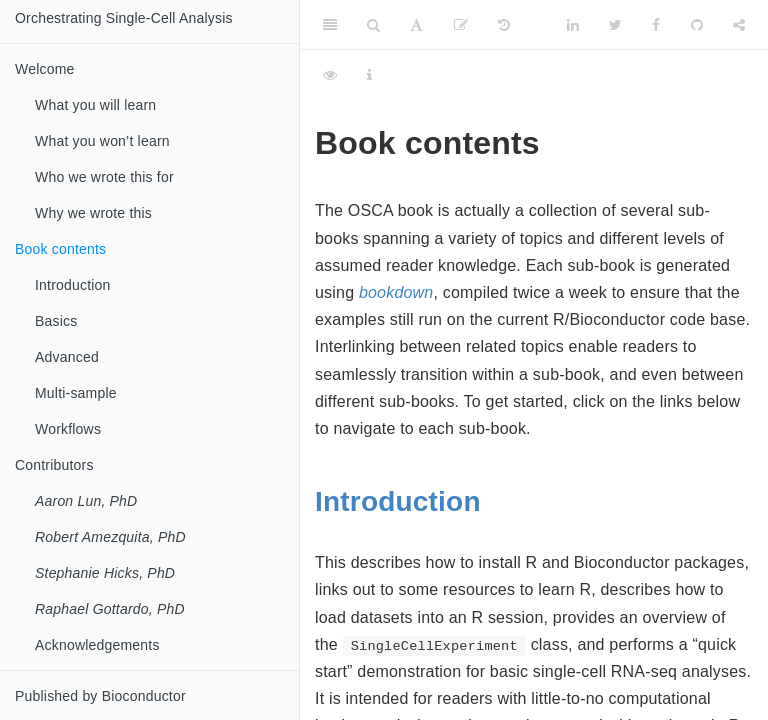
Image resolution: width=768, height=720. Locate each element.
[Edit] (461, 25)
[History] (504, 25)
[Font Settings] (416, 25)
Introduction (398, 501)
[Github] (697, 25)
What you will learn (95, 105)
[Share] (739, 25)
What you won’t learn (102, 141)
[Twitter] (615, 25)
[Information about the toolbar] (369, 75)
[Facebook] (656, 25)
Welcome (45, 69)
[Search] (373, 25)
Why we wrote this (93, 213)
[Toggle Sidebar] (330, 25)
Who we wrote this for (104, 177)
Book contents (60, 249)
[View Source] (330, 75)
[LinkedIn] (573, 25)
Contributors (54, 465)
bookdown (396, 292)
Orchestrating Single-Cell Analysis (124, 18)
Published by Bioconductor (100, 696)
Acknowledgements (97, 645)
